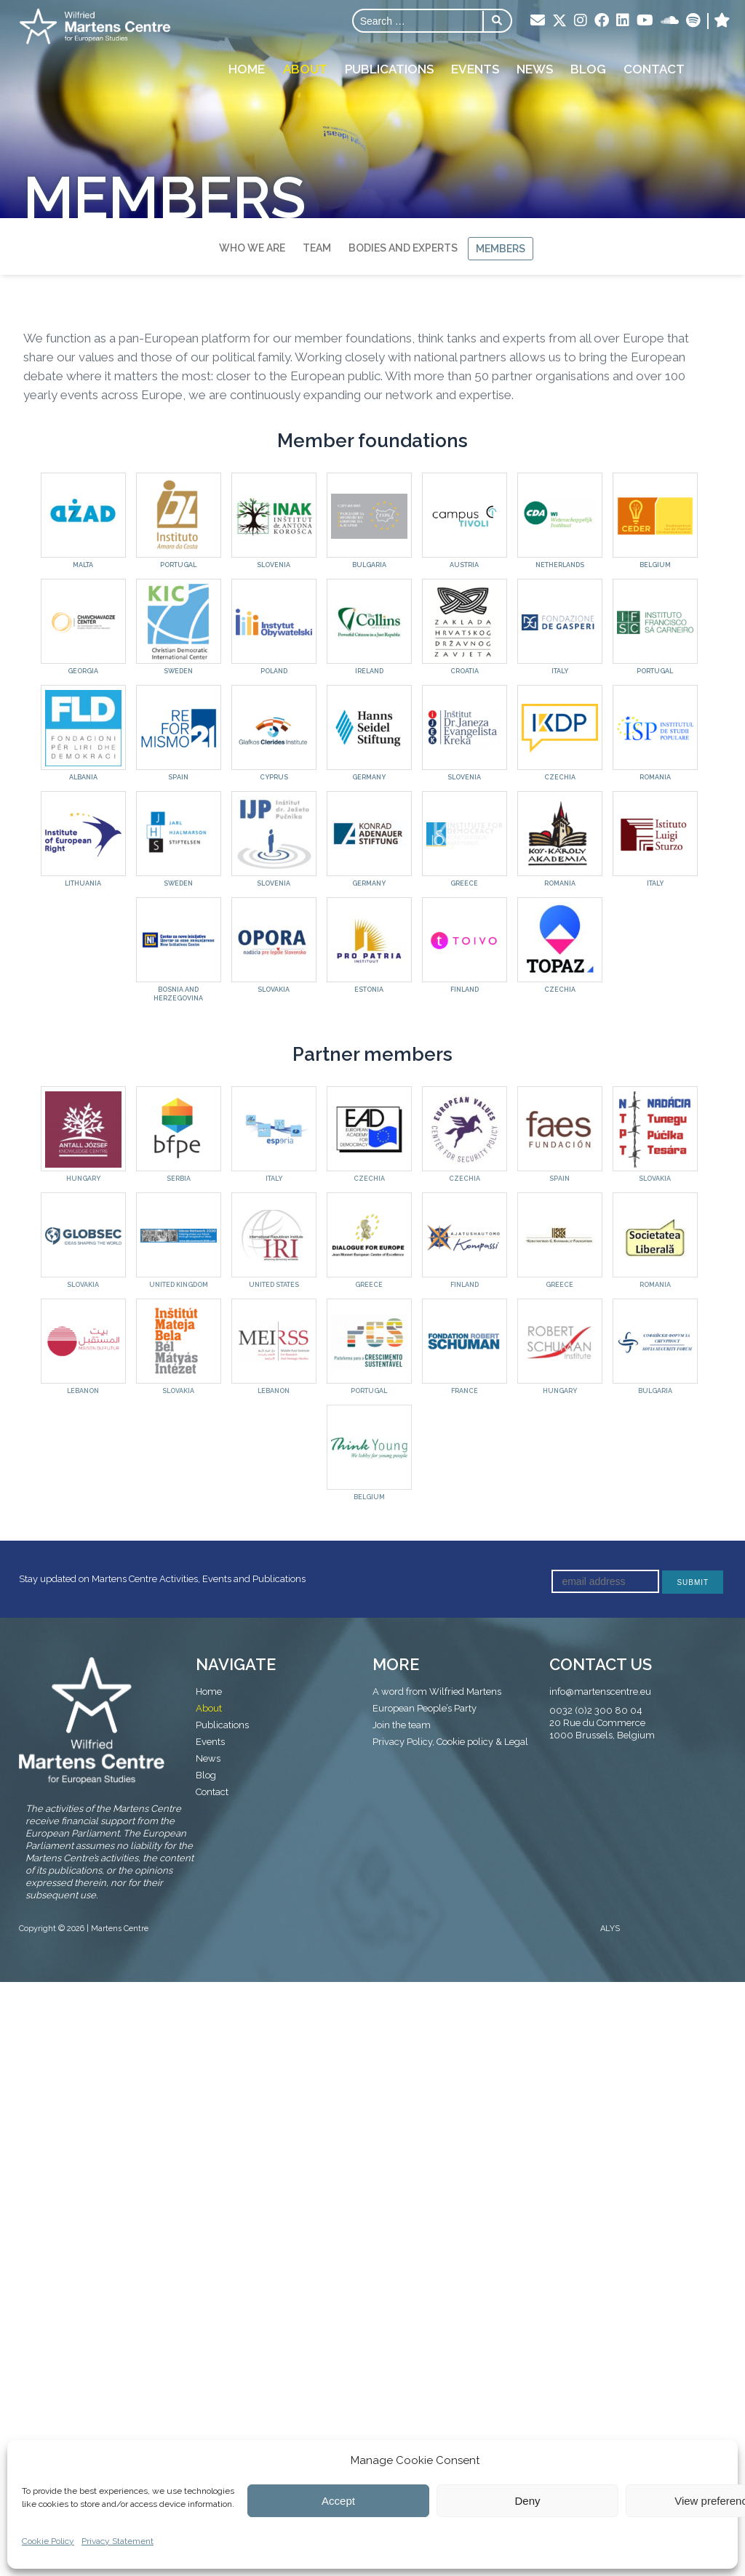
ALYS (610, 1928)
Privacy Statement (117, 2541)
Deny (527, 2501)
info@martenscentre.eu (600, 1691)
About (305, 68)
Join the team (401, 1725)
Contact (654, 68)
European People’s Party (424, 1708)
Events (475, 68)
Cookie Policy (48, 2541)
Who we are (252, 248)
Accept (338, 2501)
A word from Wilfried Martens (436, 1691)
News (535, 68)
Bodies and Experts (403, 248)
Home (247, 68)
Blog (588, 68)
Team (317, 248)
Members (500, 248)
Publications (389, 68)
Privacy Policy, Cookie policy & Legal (450, 1741)
